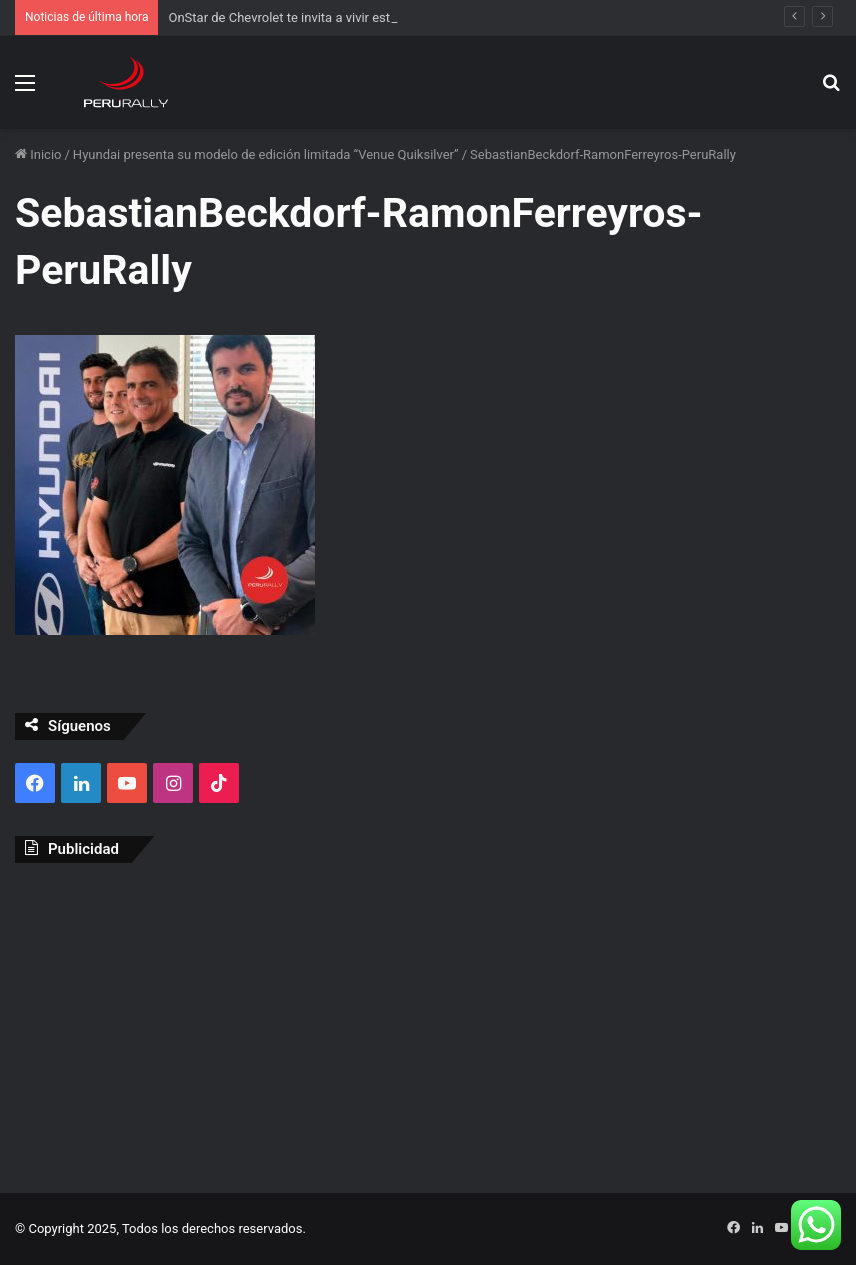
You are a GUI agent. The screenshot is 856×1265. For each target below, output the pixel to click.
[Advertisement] (428, 1023)
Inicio (38, 154)
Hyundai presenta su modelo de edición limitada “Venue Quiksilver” (266, 154)
